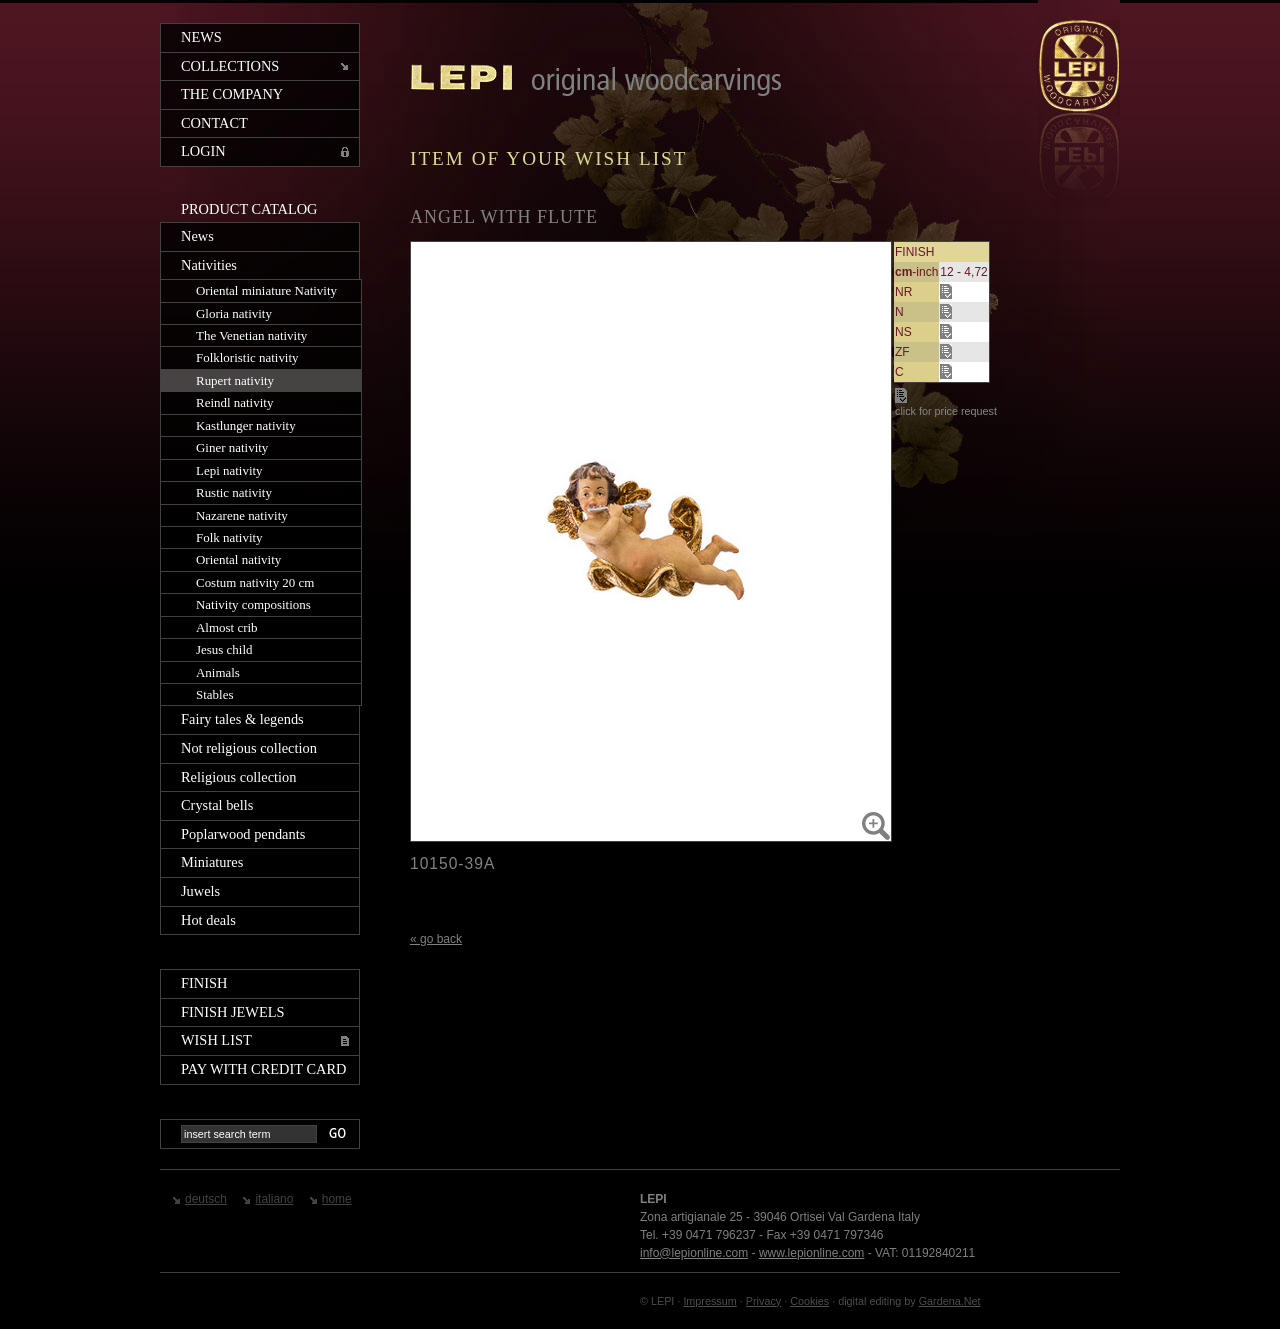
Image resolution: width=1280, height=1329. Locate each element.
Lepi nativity (229, 470)
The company (232, 94)
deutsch (206, 1199)
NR (903, 292)
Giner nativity (232, 447)
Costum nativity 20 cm (255, 582)
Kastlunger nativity (246, 425)
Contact (214, 123)
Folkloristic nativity (247, 357)
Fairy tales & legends (242, 719)
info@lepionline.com (694, 1253)
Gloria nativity (234, 313)
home (337, 1199)
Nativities (209, 265)
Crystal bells (217, 805)
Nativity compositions (253, 604)
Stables (214, 694)
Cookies (809, 1301)
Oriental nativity (238, 559)
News (201, 37)
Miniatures (212, 862)
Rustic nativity (234, 492)
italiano (274, 1199)
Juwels (200, 891)
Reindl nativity (234, 402)
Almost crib (227, 627)
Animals (218, 672)
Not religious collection (249, 748)
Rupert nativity (235, 380)
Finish (204, 983)
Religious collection (239, 777)
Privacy (763, 1301)
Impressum (709, 1301)
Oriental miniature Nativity (266, 290)
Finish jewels (233, 1012)
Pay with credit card (263, 1069)
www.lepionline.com (811, 1253)
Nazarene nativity (242, 515)
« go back (436, 939)
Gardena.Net (950, 1301)
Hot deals (208, 920)
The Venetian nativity (251, 335)
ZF (902, 352)
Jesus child (224, 649)
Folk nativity (229, 537)
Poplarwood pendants (243, 834)
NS (903, 332)
